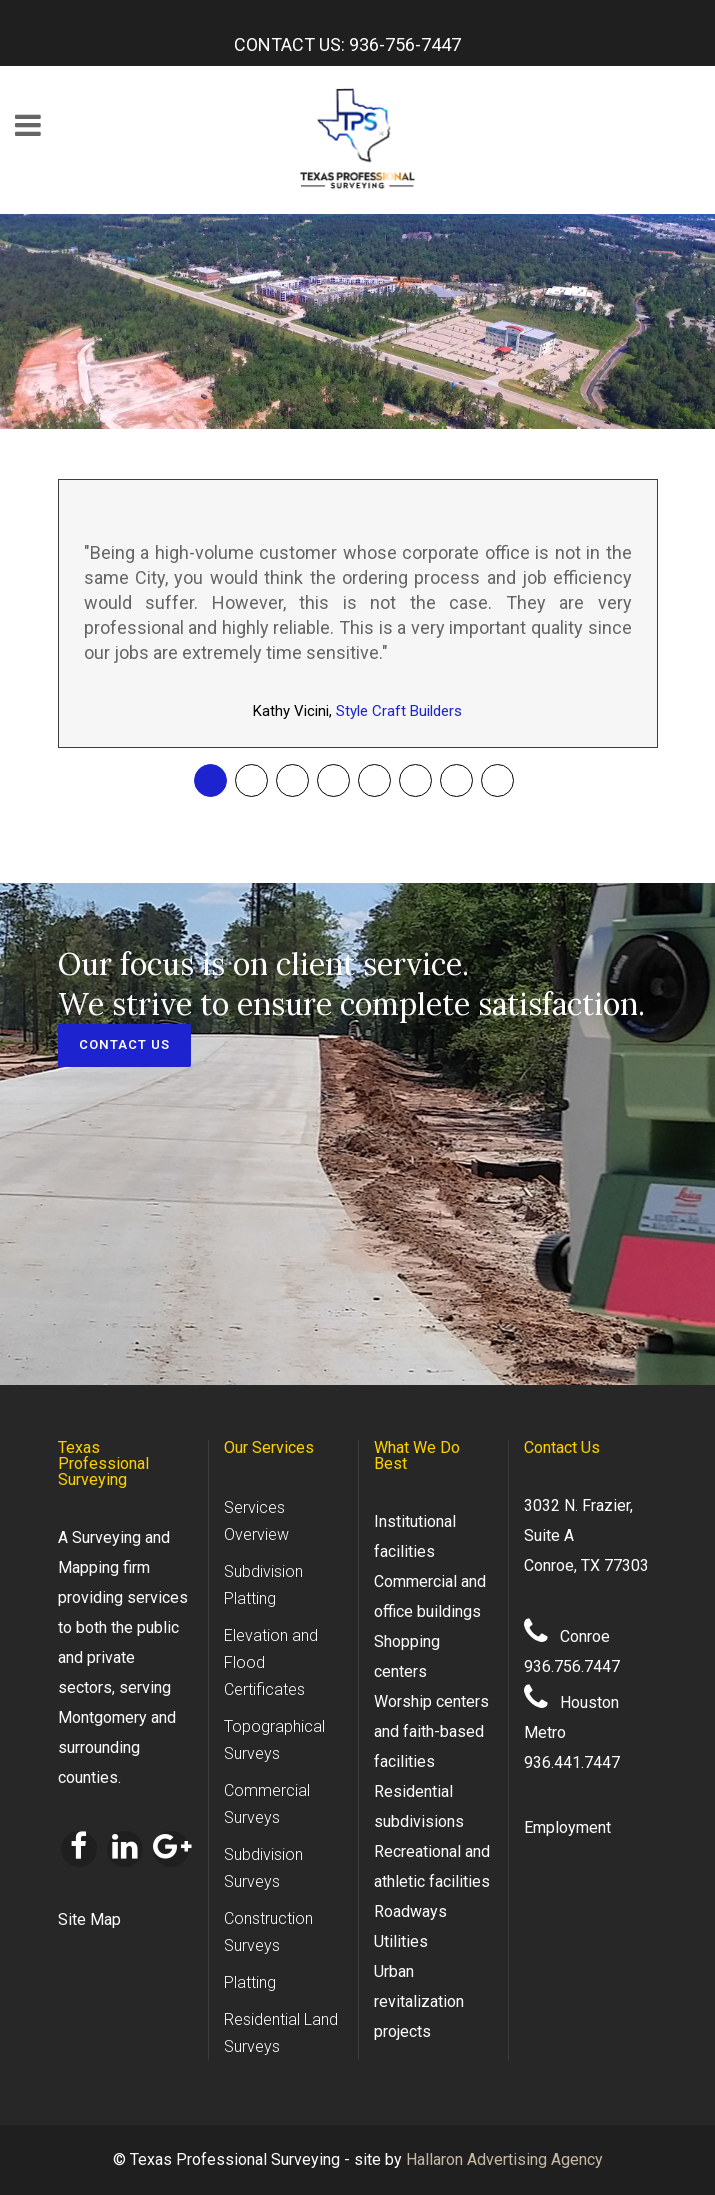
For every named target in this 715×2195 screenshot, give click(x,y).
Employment (567, 1827)
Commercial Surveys (267, 1804)
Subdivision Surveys (263, 1868)
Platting (250, 1982)
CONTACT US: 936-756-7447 (347, 44)
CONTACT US (125, 1045)
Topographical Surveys (274, 1740)
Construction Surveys (268, 1932)
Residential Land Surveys (281, 2033)
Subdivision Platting (263, 1585)
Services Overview (256, 1521)
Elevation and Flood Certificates (271, 1662)
